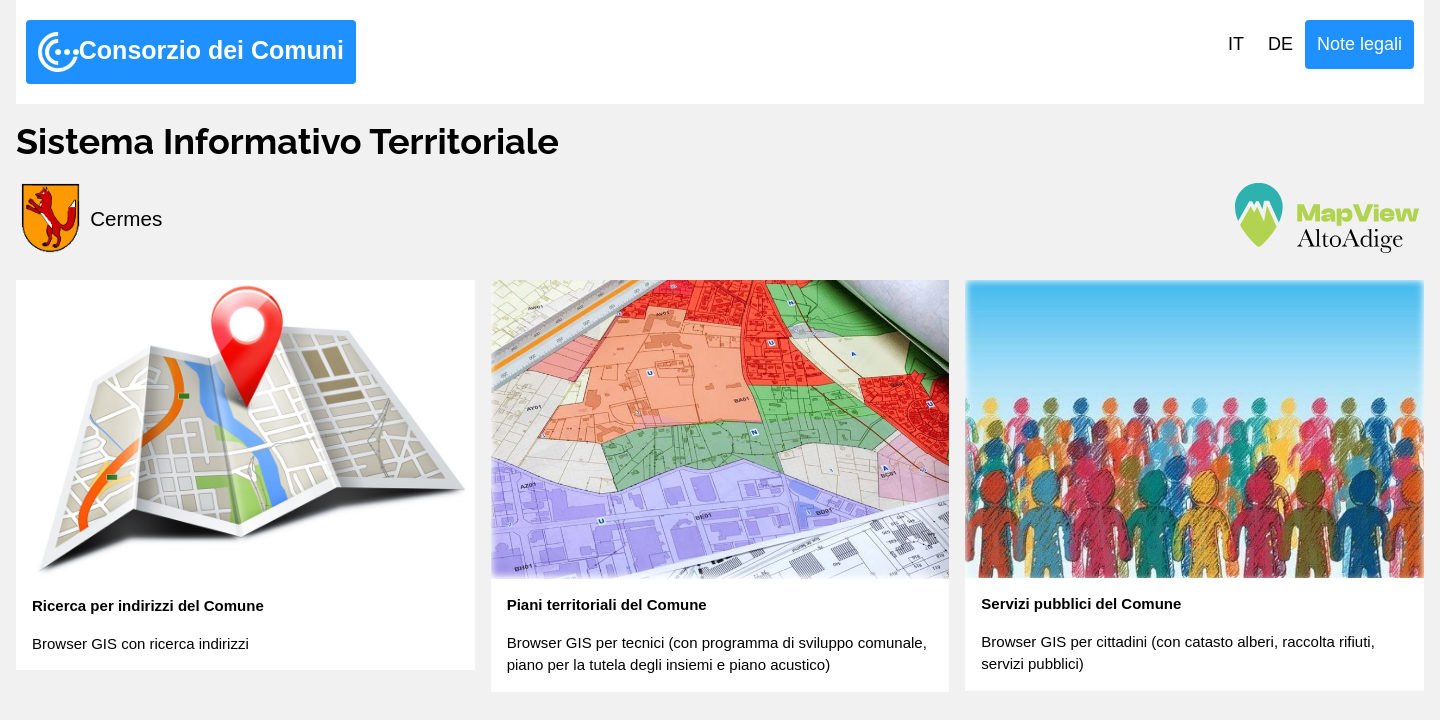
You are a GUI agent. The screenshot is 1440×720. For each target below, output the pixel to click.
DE (1280, 44)
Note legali (1359, 44)
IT (1236, 44)
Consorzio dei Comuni (191, 52)
